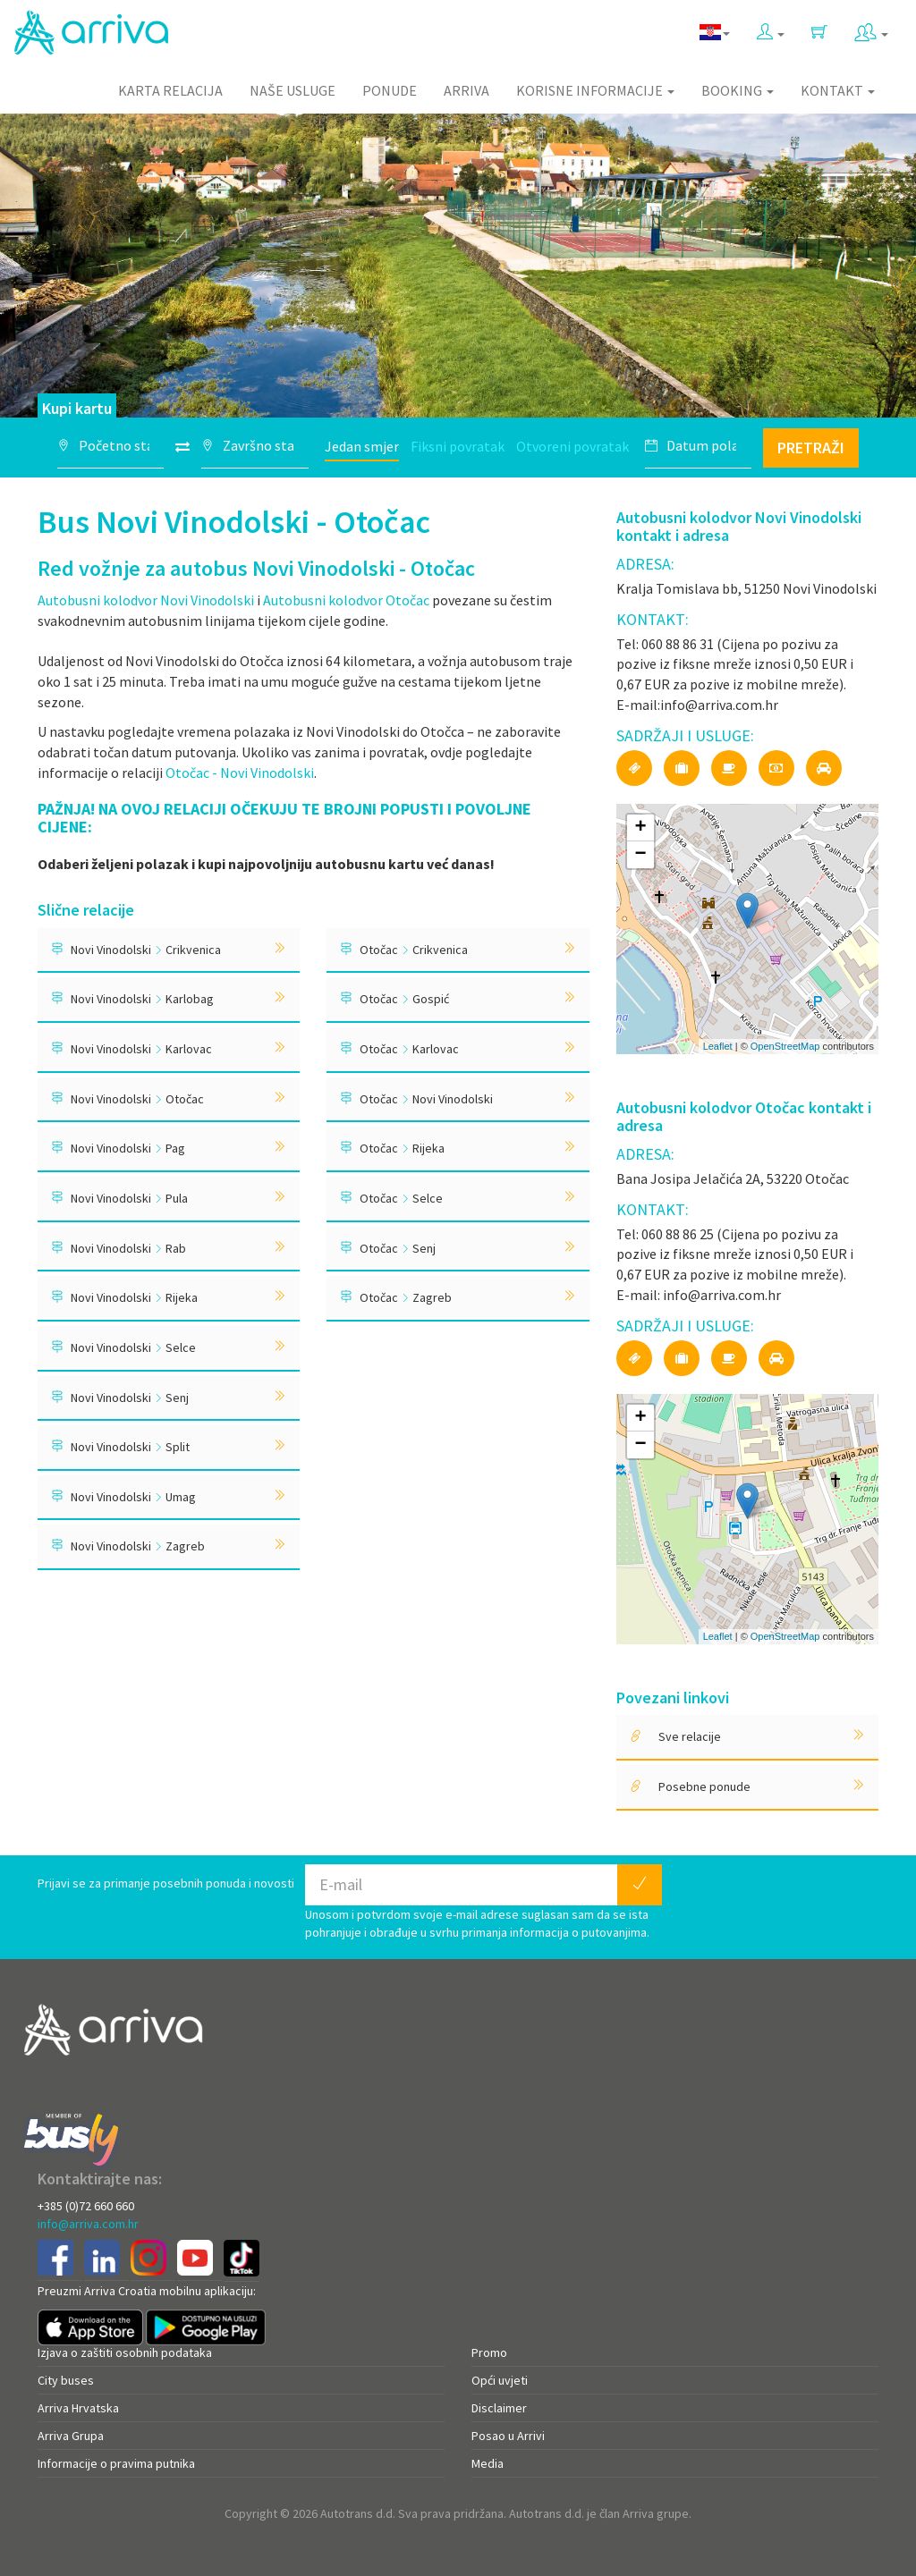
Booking (737, 90)
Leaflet (718, 1046)
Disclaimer (499, 2408)
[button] (770, 28)
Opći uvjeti (499, 2380)
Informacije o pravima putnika (116, 2463)
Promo (489, 2352)
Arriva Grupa (71, 2436)
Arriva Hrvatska (78, 2408)
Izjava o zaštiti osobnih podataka (125, 2352)
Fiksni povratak (458, 446)
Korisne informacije (595, 90)
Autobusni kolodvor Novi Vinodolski (146, 600)
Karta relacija (170, 90)
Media (487, 2463)
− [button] (641, 854)
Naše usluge (292, 90)
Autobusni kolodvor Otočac (346, 600)
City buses (66, 2380)
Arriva (466, 90)
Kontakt (838, 90)
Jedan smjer (362, 446)
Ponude (389, 90)
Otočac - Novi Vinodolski (239, 772)
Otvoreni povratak (572, 446)
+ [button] (641, 828)
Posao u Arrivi (508, 2436)
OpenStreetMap (785, 1046)
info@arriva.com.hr (88, 2224)
